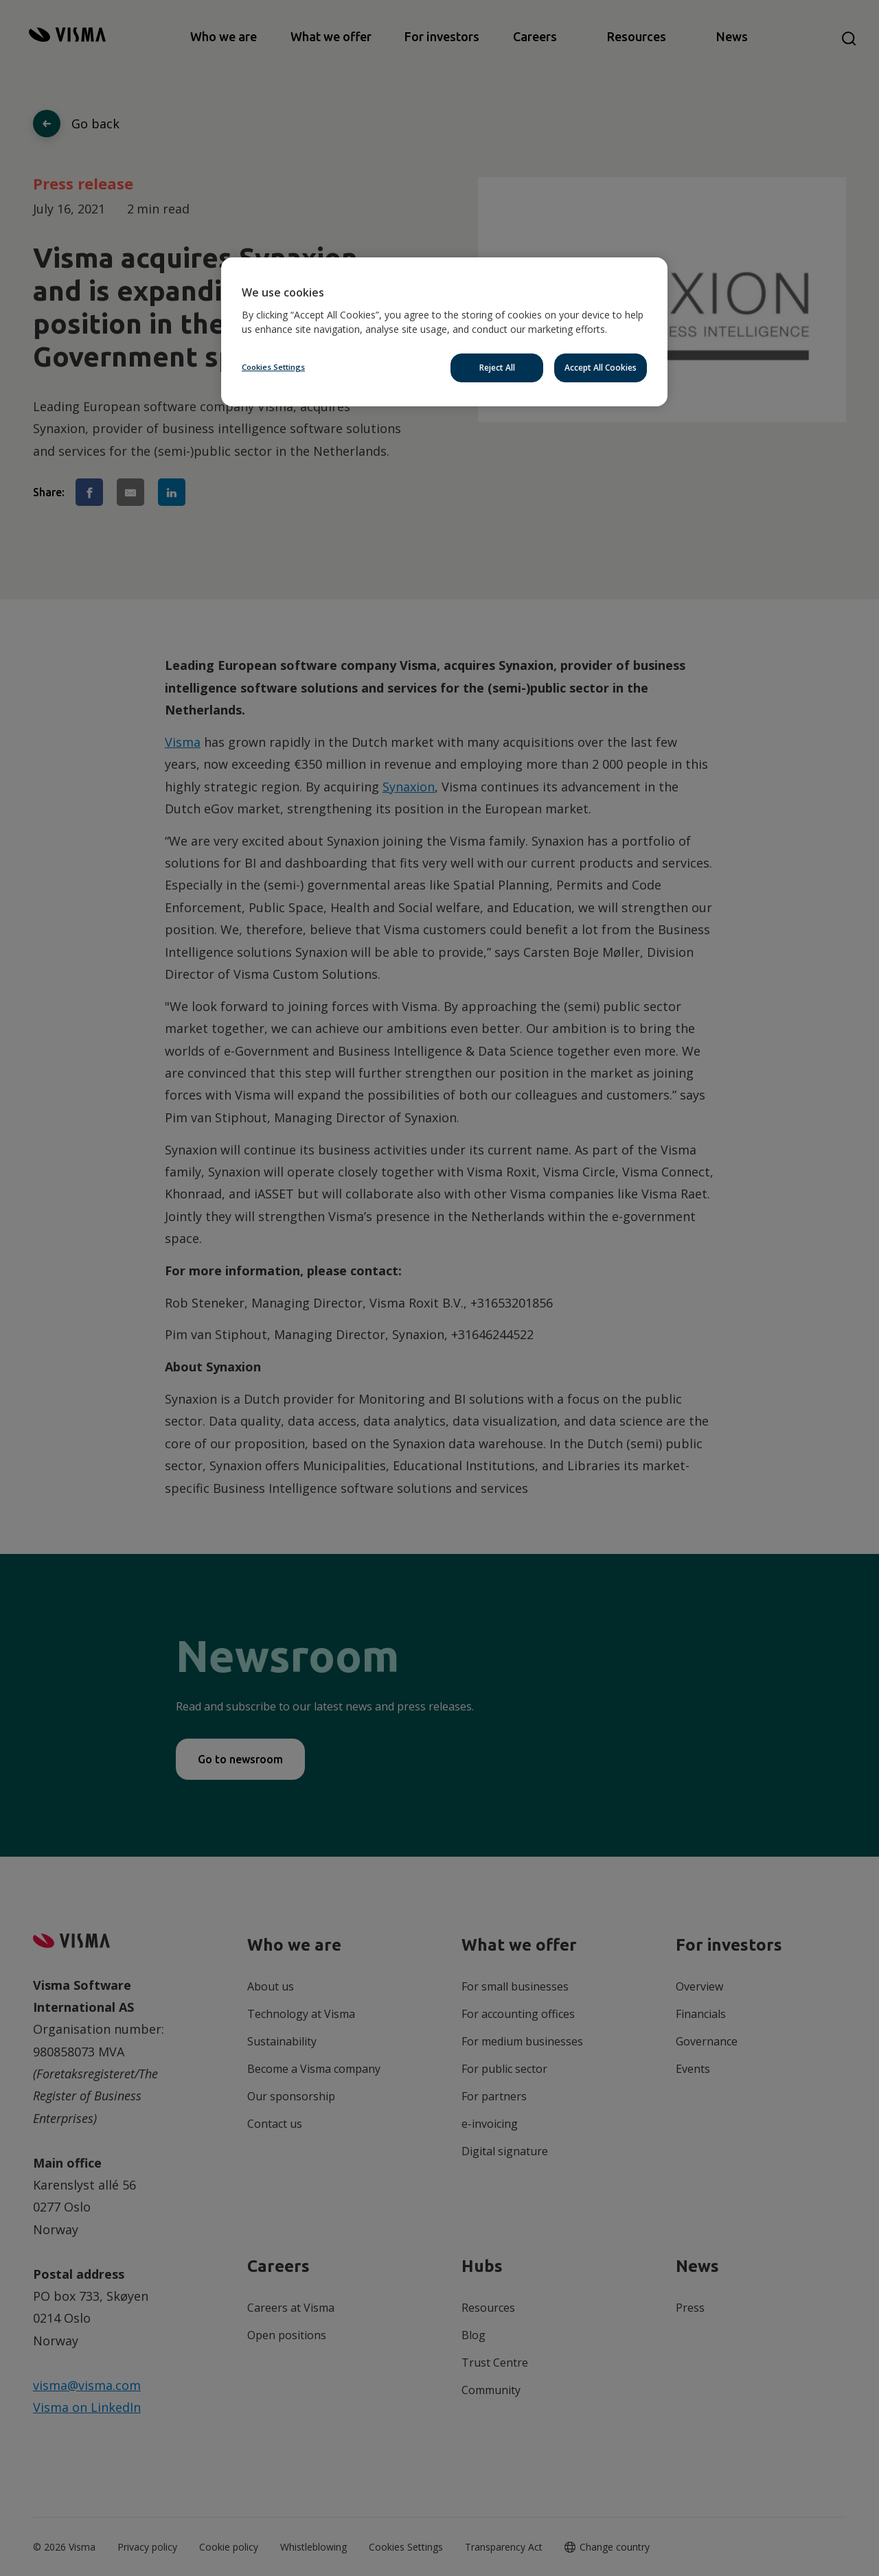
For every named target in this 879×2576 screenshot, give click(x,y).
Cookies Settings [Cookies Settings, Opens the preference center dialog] (273, 367)
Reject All (497, 367)
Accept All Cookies (600, 367)
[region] (444, 331)
